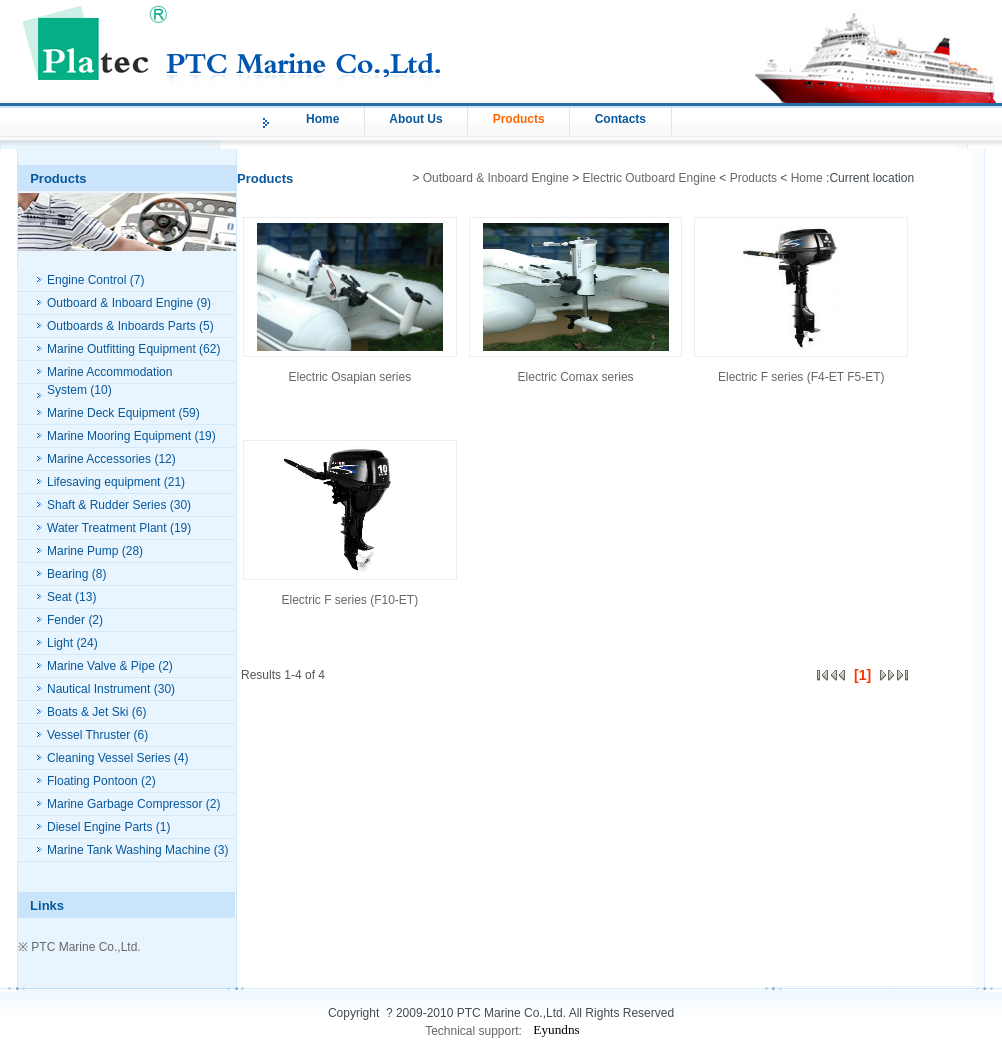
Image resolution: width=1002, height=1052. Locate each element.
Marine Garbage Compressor (124, 804)
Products (519, 119)
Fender (66, 620)
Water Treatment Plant (107, 528)
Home (322, 119)
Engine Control (86, 280)
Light (60, 643)
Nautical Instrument (98, 689)
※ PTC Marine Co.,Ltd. (79, 947)
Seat (59, 597)
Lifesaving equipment (103, 482)
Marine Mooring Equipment (119, 436)
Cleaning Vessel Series (108, 758)
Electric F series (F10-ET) (350, 600)
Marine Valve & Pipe (101, 666)
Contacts (620, 119)
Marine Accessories (99, 459)
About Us (415, 119)
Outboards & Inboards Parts (121, 326)
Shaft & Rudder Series (106, 505)
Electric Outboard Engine (649, 178)
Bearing (67, 574)
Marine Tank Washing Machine (128, 850)
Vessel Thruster (88, 735)
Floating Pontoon (92, 781)
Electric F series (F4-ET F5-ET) (801, 377)
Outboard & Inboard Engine (120, 303)
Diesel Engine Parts (99, 827)
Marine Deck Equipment (111, 413)
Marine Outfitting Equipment (121, 349)
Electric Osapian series (349, 377)
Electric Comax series (576, 377)
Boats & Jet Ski (87, 712)
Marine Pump (82, 551)
